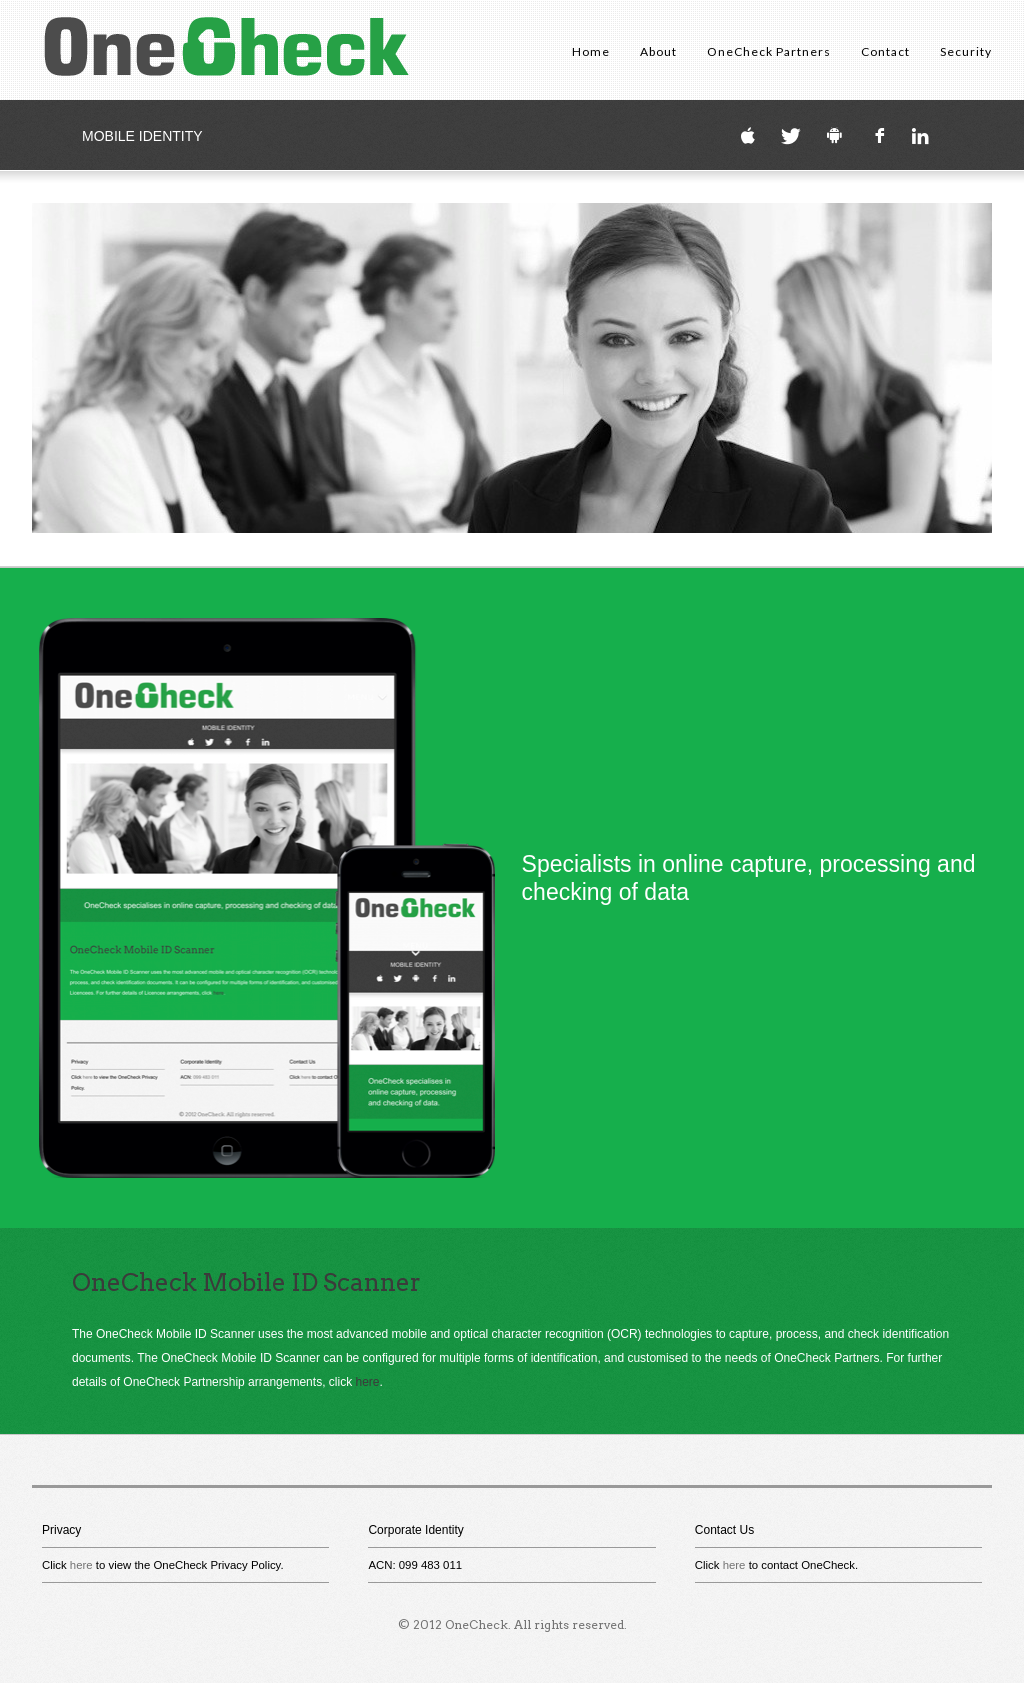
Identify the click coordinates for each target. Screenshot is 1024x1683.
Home (591, 51)
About (658, 51)
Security (966, 51)
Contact (885, 51)
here (367, 1382)
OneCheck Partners (769, 51)
